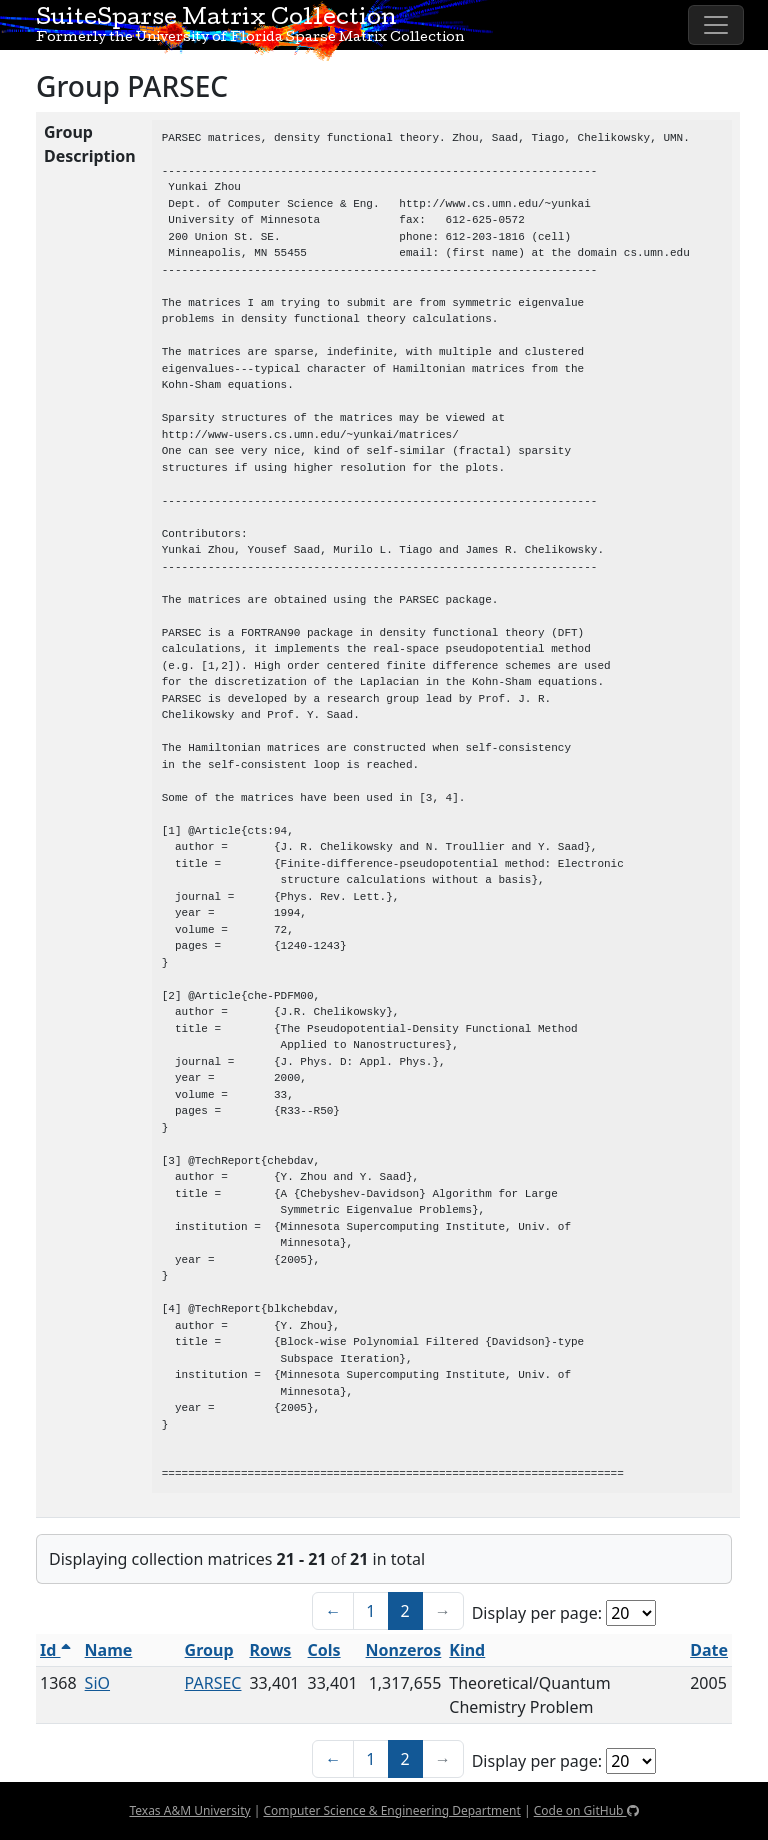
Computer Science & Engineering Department (391, 1810)
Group (209, 1650)
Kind (467, 1650)
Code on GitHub (586, 1810)
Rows (270, 1650)
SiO (97, 1683)
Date (709, 1650)
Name (109, 1650)
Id (55, 1650)
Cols (324, 1650)
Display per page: (537, 1613)
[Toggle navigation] (716, 25)
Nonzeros (404, 1650)
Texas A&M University (189, 1810)
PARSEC (213, 1683)
